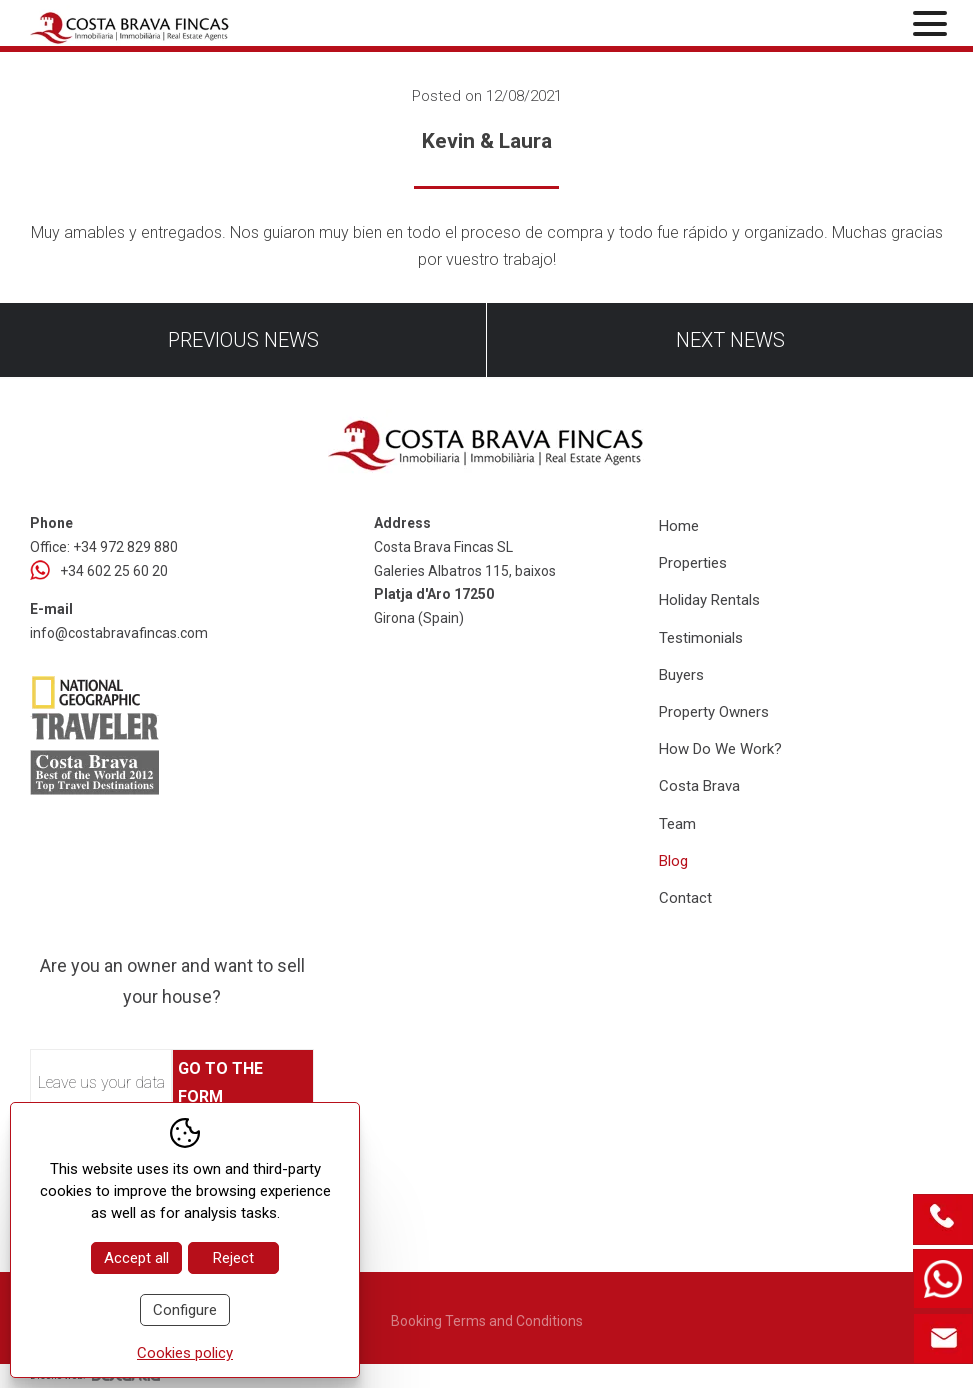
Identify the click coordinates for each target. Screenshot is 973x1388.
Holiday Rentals (709, 600)
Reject (233, 1258)
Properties (693, 563)
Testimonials (701, 638)
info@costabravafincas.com (119, 633)
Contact (685, 898)
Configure (185, 1310)
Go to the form (220, 1082)
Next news (730, 340)
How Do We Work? (720, 749)
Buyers (681, 675)
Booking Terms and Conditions (487, 1321)
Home (679, 526)
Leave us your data (101, 1082)
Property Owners (714, 712)
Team (677, 824)
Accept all (136, 1258)
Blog (673, 861)
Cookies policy (185, 1353)
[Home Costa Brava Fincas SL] (179, 25)
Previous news (243, 340)
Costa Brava (699, 786)
